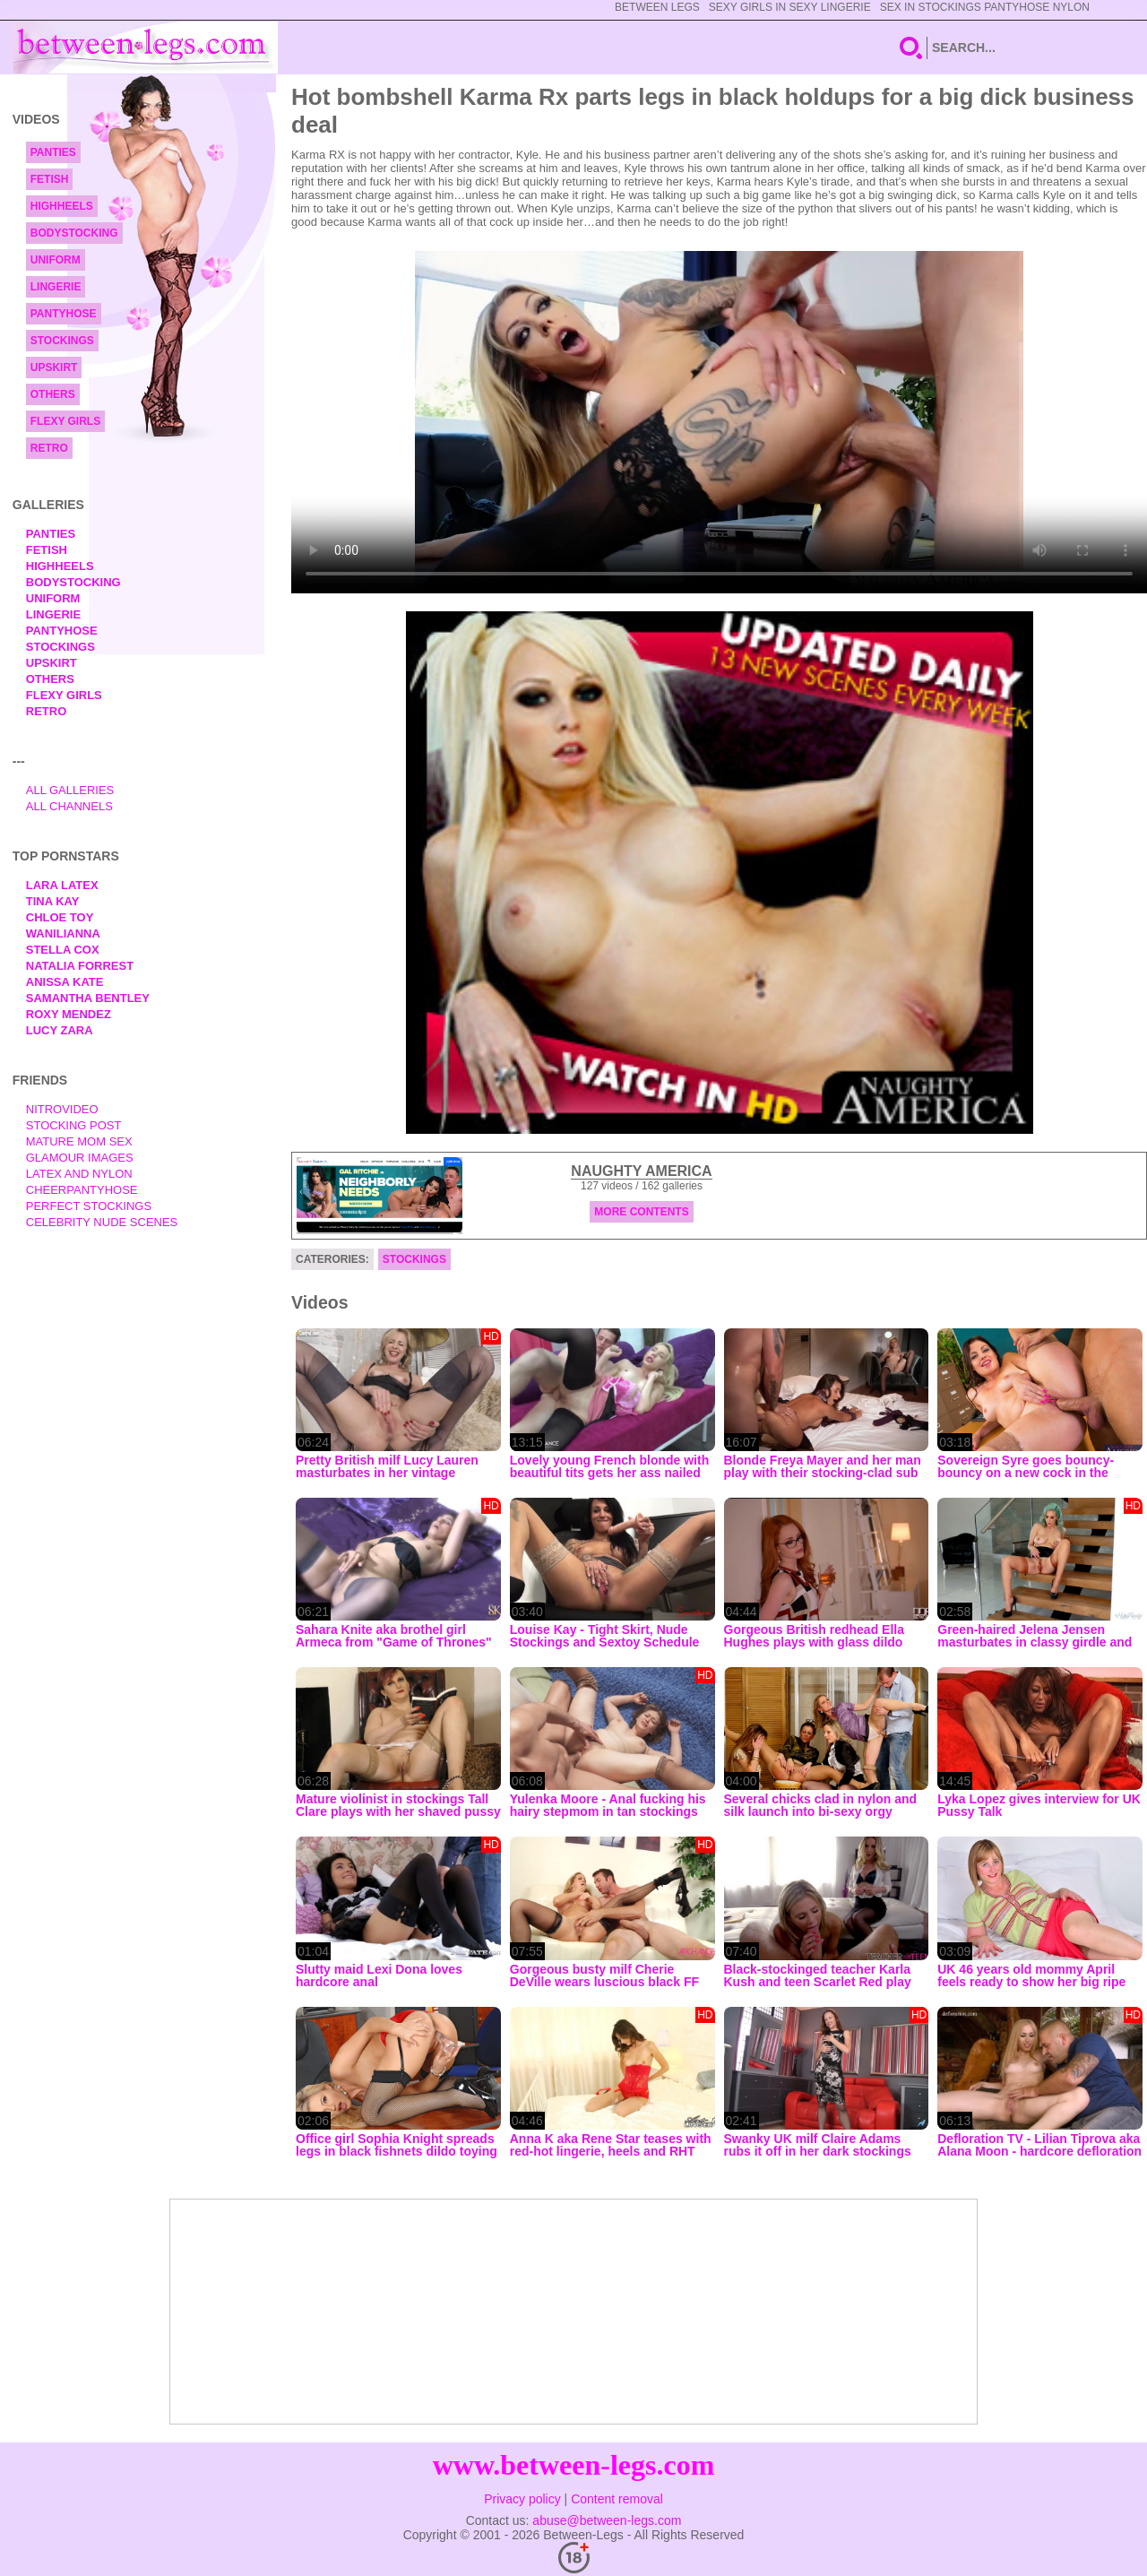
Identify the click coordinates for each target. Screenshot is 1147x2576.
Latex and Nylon (79, 1173)
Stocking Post (74, 1125)
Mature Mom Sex (79, 1141)
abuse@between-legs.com (606, 2520)
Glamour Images (80, 1157)
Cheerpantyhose (82, 1190)
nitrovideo (62, 1109)
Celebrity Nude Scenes (102, 1222)
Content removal (617, 2499)
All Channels (69, 806)
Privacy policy (522, 2499)
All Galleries (70, 790)
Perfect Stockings (88, 1206)
